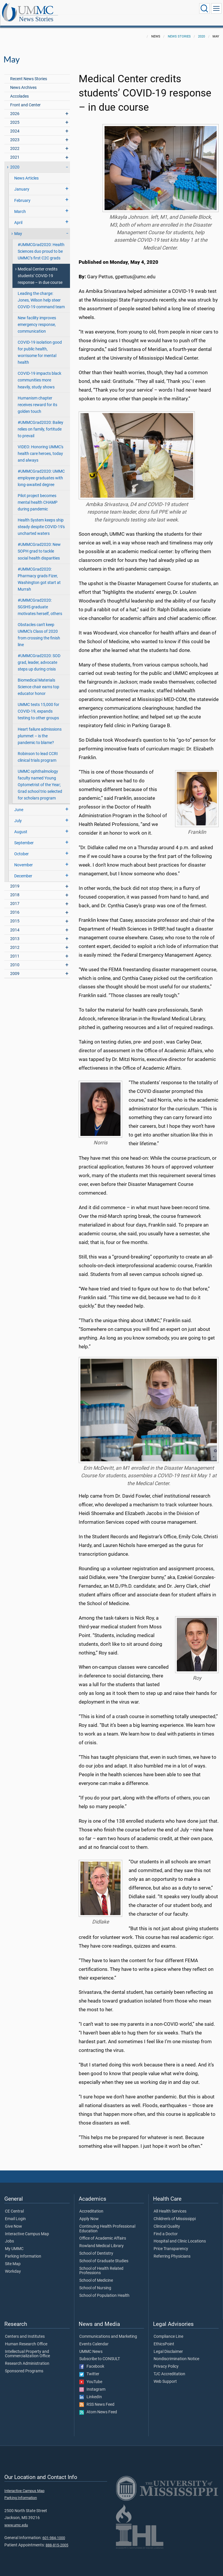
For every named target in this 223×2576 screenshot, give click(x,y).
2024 (14, 124)
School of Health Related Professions (101, 2264)
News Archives (23, 81)
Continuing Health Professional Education (107, 2222)
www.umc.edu (16, 2518)
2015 (14, 914)
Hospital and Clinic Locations (180, 2235)
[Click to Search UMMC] (204, 8)
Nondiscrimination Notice (176, 2352)
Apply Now (89, 2212)
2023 (14, 133)
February (22, 194)
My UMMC (14, 2242)
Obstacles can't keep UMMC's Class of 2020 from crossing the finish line (39, 628)
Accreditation (91, 2205)
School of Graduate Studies (103, 2254)
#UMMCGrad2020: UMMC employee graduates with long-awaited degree (41, 472)
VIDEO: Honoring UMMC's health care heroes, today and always (40, 447)
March (20, 205)
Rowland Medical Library (101, 2239)
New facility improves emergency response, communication (37, 318)
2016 (14, 906)
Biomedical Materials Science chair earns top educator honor (38, 680)
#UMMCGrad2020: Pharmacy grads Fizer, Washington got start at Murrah (39, 572)
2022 (14, 142)
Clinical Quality (167, 2220)
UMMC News (90, 2345)
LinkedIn (90, 2390)
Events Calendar (94, 2337)
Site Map (13, 2257)
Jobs (9, 2235)
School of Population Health (104, 2289)
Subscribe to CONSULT (99, 2352)
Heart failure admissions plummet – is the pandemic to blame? (40, 729)
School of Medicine (96, 2274)
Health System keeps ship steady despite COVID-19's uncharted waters (41, 520)
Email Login (15, 2212)
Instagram (92, 2383)
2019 (14, 879)
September (24, 836)
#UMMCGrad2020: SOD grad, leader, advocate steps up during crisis (39, 656)
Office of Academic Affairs (102, 2232)
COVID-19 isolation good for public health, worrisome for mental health (40, 346)
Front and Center (25, 98)
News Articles (26, 171)
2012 (14, 941)
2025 (14, 116)
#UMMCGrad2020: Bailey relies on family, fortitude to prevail (40, 423)
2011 (14, 949)
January (21, 182)
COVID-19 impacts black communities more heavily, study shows (39, 374)
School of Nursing (95, 2281)
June (18, 803)
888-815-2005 (57, 2538)
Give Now (13, 2220)
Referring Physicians (172, 2250)
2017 (14, 897)
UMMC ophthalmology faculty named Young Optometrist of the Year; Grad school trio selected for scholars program (40, 778)
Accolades (19, 89)
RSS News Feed (96, 2398)
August (20, 825)
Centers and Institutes (25, 2330)
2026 (14, 107)
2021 (14, 150)
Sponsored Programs (24, 2364)
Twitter (89, 2367)
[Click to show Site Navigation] (216, 8)
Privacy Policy (166, 2360)
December (23, 869)
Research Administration (27, 2357)
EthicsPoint (164, 2337)
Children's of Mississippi (175, 2212)
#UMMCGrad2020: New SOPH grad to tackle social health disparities (39, 545)
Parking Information (23, 2250)
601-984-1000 (53, 2531)
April (18, 216)
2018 (14, 888)
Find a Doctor (166, 2227)
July (18, 814)
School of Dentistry (96, 2247)
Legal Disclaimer (168, 2345)
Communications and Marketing (108, 2330)
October (21, 847)
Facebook (91, 2360)
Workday (13, 2265)
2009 (14, 967)
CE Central (14, 2205)
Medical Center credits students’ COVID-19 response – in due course (40, 269)
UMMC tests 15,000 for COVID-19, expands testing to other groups (38, 705)
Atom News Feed (98, 2405)
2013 (14, 932)
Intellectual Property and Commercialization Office (27, 2347)
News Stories (94, 9)
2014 (14, 923)
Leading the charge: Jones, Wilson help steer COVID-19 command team (41, 294)
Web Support (165, 2375)
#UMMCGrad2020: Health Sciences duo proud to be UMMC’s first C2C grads (41, 245)
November (23, 858)
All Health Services (170, 2205)
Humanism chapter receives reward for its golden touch (37, 398)
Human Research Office (26, 2337)
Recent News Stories (28, 72)
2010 (14, 958)
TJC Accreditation (169, 2367)
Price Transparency (171, 2242)
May (18, 227)
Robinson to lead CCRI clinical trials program (38, 751)
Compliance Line (168, 2330)
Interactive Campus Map (27, 2227)
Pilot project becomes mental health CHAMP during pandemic (37, 496)
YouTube (90, 2375)
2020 (201, 30)
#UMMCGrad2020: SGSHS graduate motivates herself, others (40, 600)
